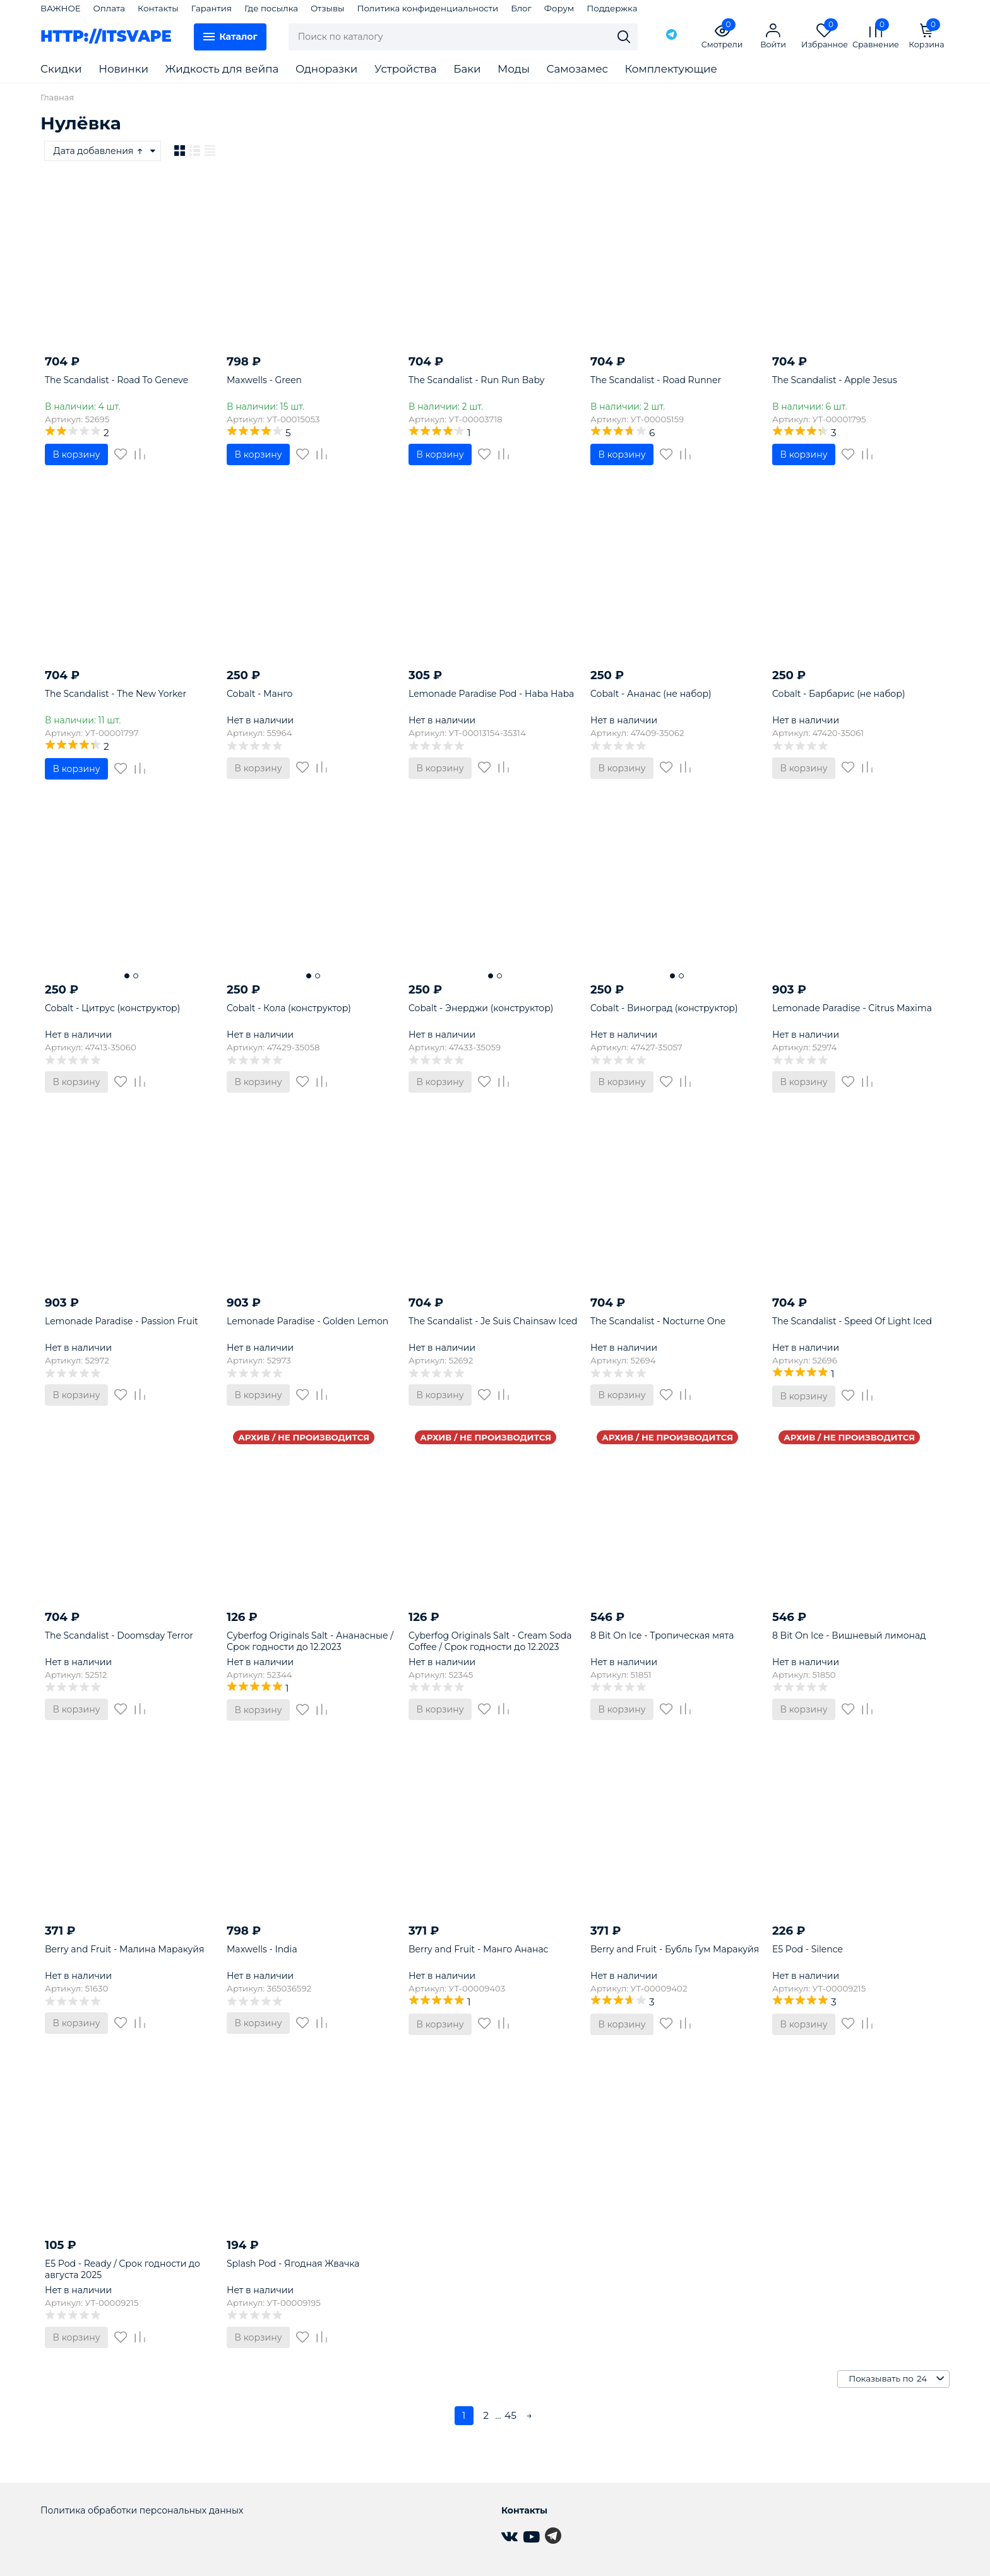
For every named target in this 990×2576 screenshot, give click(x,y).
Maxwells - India (262, 1949)
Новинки (123, 68)
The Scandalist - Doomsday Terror (119, 1635)
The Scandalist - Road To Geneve (116, 380)
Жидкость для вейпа (222, 68)
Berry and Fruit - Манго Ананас (478, 1949)
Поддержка (612, 8)
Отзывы (327, 8)
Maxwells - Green (264, 380)
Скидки (61, 68)
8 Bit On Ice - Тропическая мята (662, 1635)
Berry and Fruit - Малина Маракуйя (125, 1949)
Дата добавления (99, 151)
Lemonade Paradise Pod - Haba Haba (491, 693)
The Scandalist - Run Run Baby (476, 380)
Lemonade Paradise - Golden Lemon (307, 1321)
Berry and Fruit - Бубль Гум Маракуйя (674, 1949)
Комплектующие (671, 68)
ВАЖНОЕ (60, 8)
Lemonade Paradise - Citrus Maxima (852, 1008)
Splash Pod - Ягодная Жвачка (293, 2263)
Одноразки (326, 68)
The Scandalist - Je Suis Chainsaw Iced (493, 1321)
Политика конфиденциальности (427, 8)
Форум (559, 8)
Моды (514, 68)
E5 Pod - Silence (807, 1949)
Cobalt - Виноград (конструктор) (664, 1008)
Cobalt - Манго (259, 693)
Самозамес (577, 68)
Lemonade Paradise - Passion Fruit (121, 1321)
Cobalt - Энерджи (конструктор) (481, 1008)
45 (510, 2415)
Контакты (158, 8)
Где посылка (271, 8)
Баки (466, 68)
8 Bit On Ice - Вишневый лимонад (849, 1635)
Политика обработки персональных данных (141, 2510)
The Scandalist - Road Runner (655, 380)
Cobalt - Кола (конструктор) (289, 1008)
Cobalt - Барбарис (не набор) (838, 693)
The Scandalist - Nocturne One (657, 1321)
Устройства (405, 68)
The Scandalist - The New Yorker (115, 693)
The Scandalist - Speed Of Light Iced (852, 1321)
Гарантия (211, 8)
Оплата (109, 8)
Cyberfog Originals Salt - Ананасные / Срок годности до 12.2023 (310, 1641)
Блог (521, 8)
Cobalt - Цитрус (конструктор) (112, 1008)
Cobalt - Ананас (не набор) (651, 693)
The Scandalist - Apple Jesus (834, 380)
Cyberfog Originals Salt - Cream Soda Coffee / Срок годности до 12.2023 (490, 1641)
